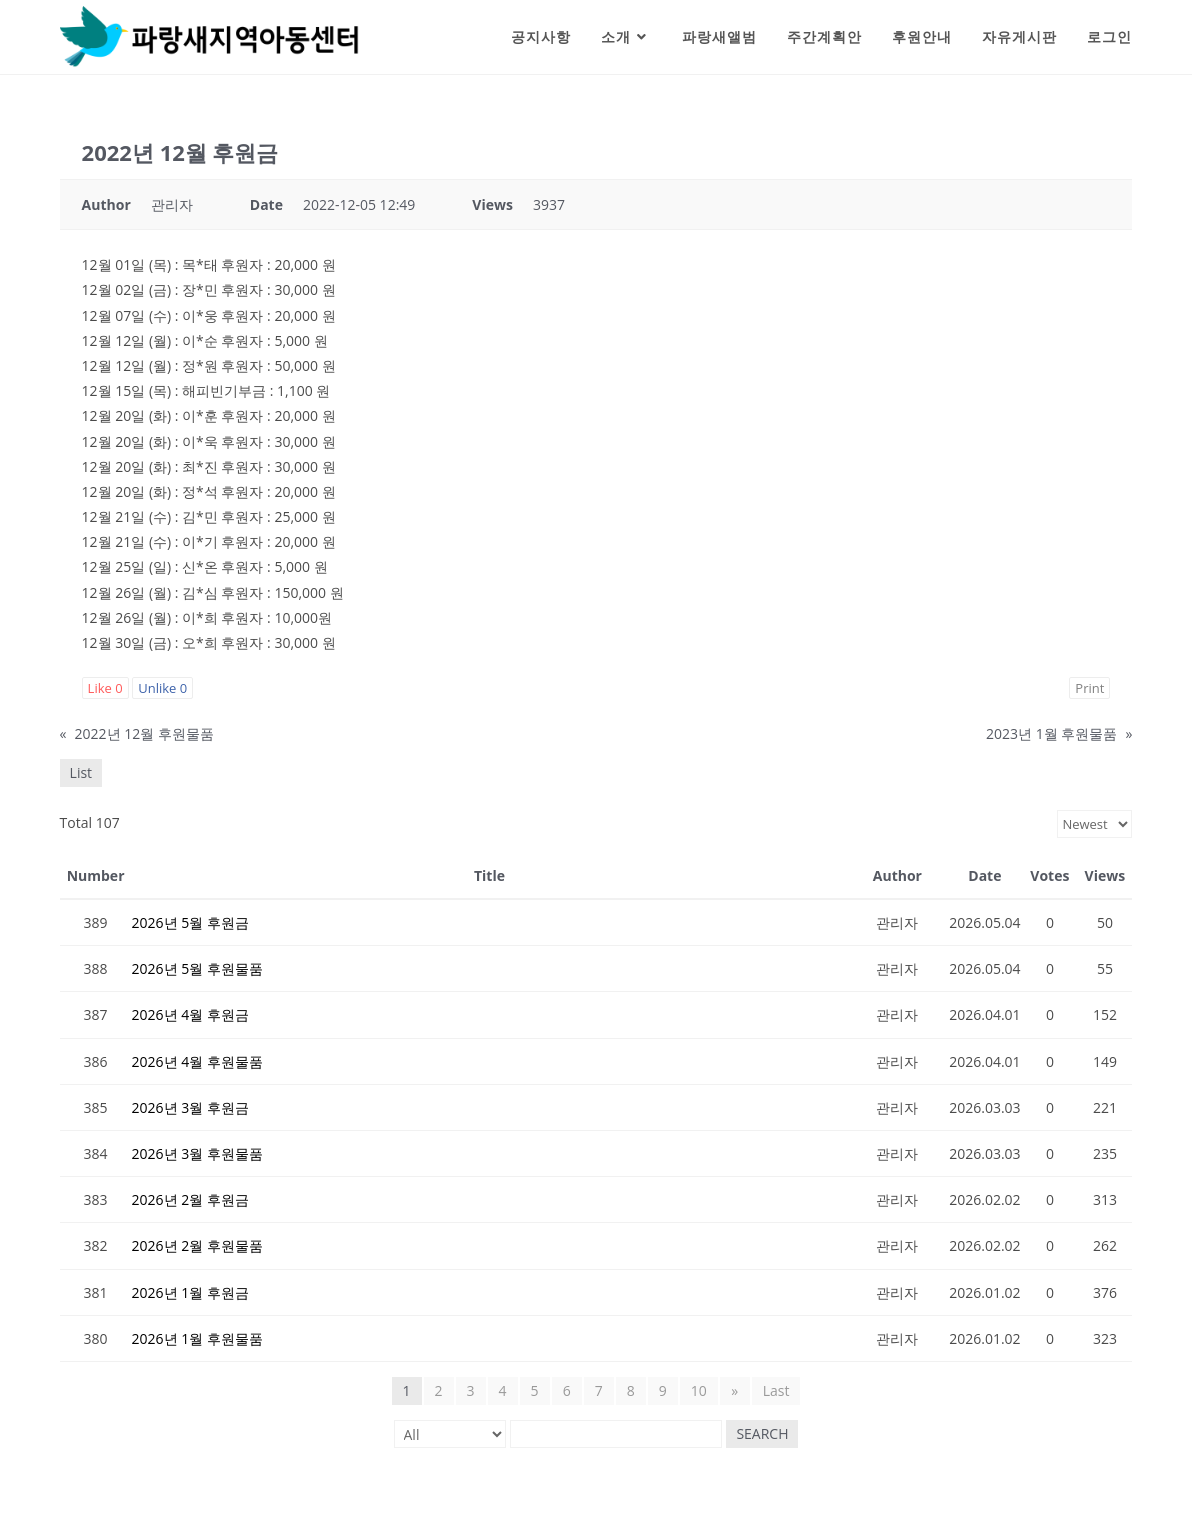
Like (105, 688)
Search (762, 1433)
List (81, 772)
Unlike (162, 688)
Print (1089, 688)
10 (699, 1390)
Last (775, 1390)
